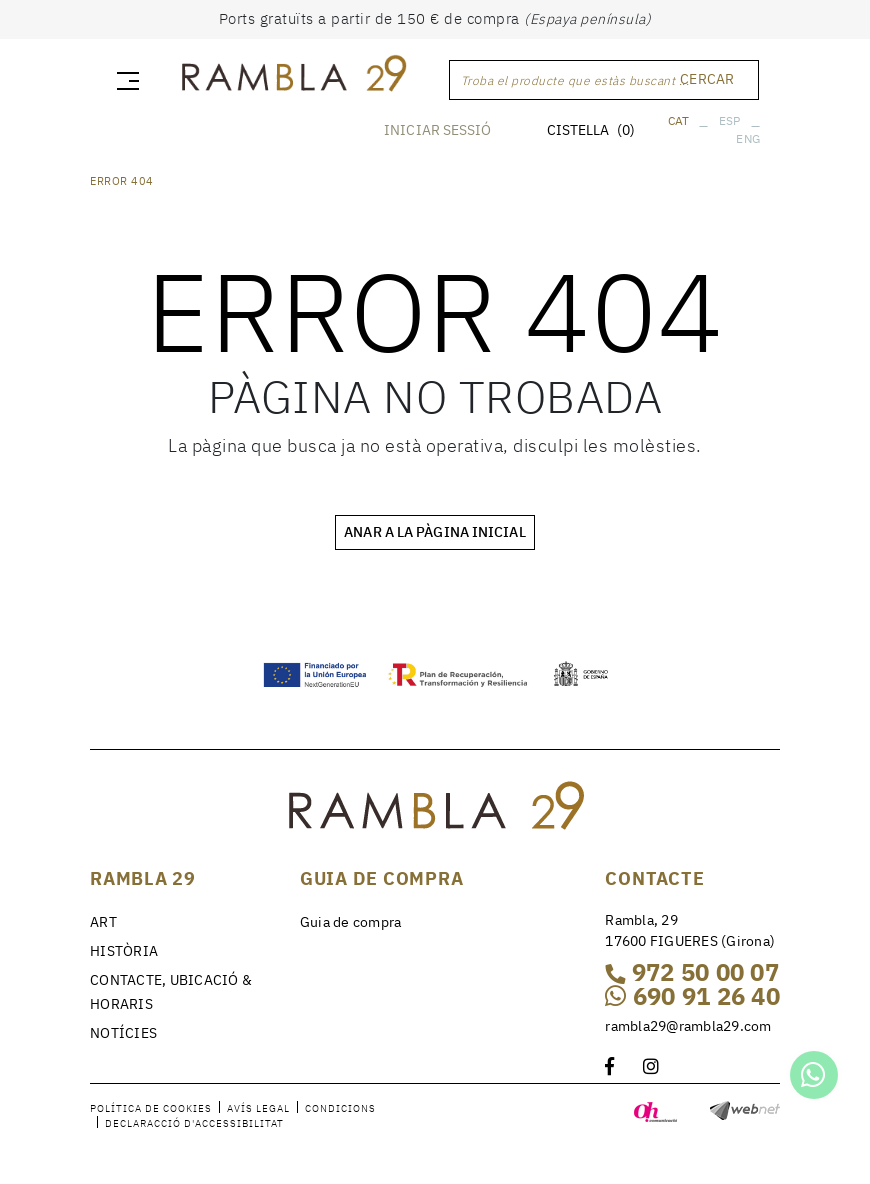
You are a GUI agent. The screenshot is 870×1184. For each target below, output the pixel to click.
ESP (730, 120)
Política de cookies (151, 1108)
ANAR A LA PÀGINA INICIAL (434, 532)
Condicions (340, 1108)
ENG (748, 138)
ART (103, 922)
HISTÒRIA (124, 951)
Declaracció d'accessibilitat (194, 1123)
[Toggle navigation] (124, 80)
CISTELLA (591, 130)
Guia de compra (351, 922)
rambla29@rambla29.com (688, 1026)
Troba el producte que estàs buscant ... (575, 80)
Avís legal (258, 1108)
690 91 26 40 (692, 996)
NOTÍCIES (123, 1033)
